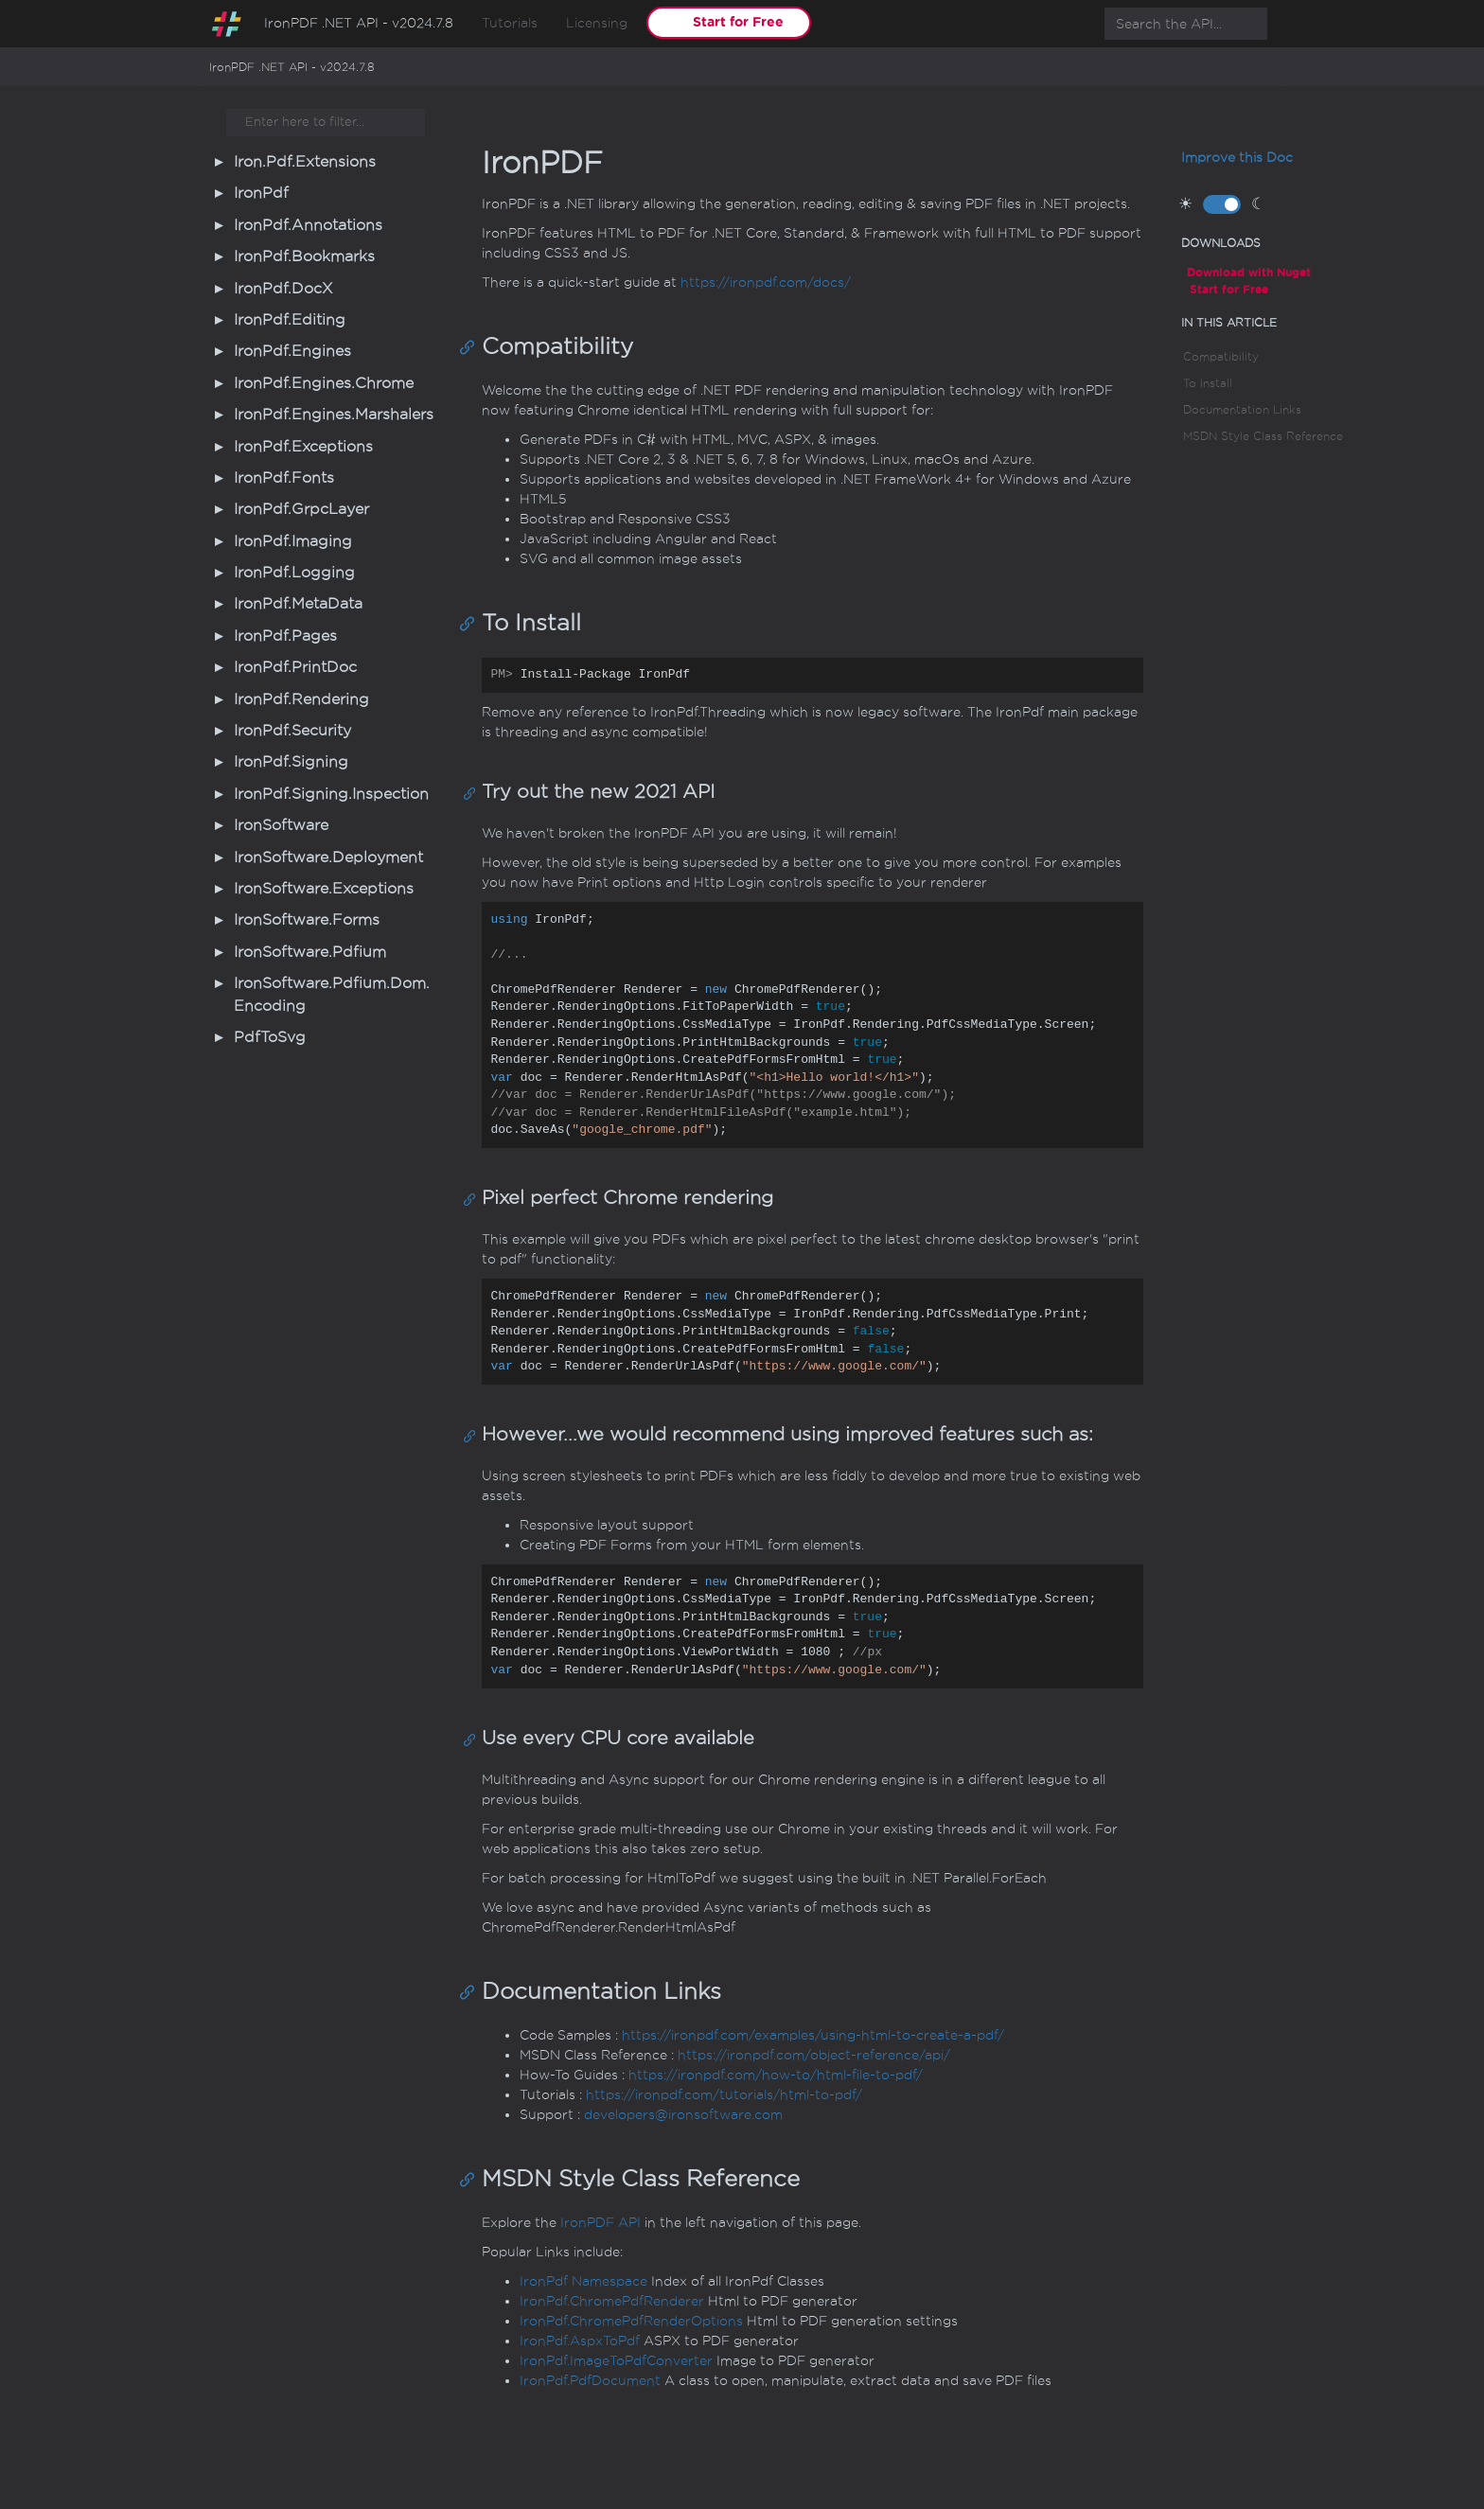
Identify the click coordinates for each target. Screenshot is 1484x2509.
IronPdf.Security (292, 730)
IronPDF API (600, 2223)
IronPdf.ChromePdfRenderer (612, 2301)
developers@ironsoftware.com (683, 2115)
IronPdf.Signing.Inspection (331, 794)
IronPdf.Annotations (308, 225)
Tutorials (510, 23)
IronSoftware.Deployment (328, 857)
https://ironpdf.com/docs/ (765, 282)
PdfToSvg (270, 1037)
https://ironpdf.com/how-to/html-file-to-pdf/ (775, 2075)
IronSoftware (281, 825)
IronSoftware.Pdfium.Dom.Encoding (332, 994)
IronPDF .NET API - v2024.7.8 (358, 23)
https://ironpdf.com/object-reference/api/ (814, 2055)
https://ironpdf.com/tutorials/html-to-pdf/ (724, 2095)
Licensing (596, 23)
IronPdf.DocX (283, 288)
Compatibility (1221, 356)
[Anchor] (472, 346)
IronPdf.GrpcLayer (301, 509)
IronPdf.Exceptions (303, 446)
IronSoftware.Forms (307, 920)
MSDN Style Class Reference (1263, 436)
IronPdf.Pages (285, 636)
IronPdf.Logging (294, 572)
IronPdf (261, 193)
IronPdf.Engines (292, 351)
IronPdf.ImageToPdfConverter (616, 2361)
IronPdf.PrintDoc (295, 667)
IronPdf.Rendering (301, 699)
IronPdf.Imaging (293, 541)
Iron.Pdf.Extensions (305, 161)
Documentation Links (1242, 409)
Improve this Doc (1237, 157)
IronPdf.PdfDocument (590, 2381)
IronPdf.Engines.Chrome (324, 383)
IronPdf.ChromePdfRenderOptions (631, 2321)
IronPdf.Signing (291, 761)
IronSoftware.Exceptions (324, 888)
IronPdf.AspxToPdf (580, 2341)
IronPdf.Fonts (284, 478)
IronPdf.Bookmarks (304, 256)
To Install (1207, 383)
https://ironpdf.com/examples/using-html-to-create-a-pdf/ (813, 2035)
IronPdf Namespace (583, 2281)
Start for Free (738, 22)
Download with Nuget (1249, 272)
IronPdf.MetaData (298, 603)
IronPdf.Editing (289, 319)
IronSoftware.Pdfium (310, 952)
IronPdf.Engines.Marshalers (333, 414)
